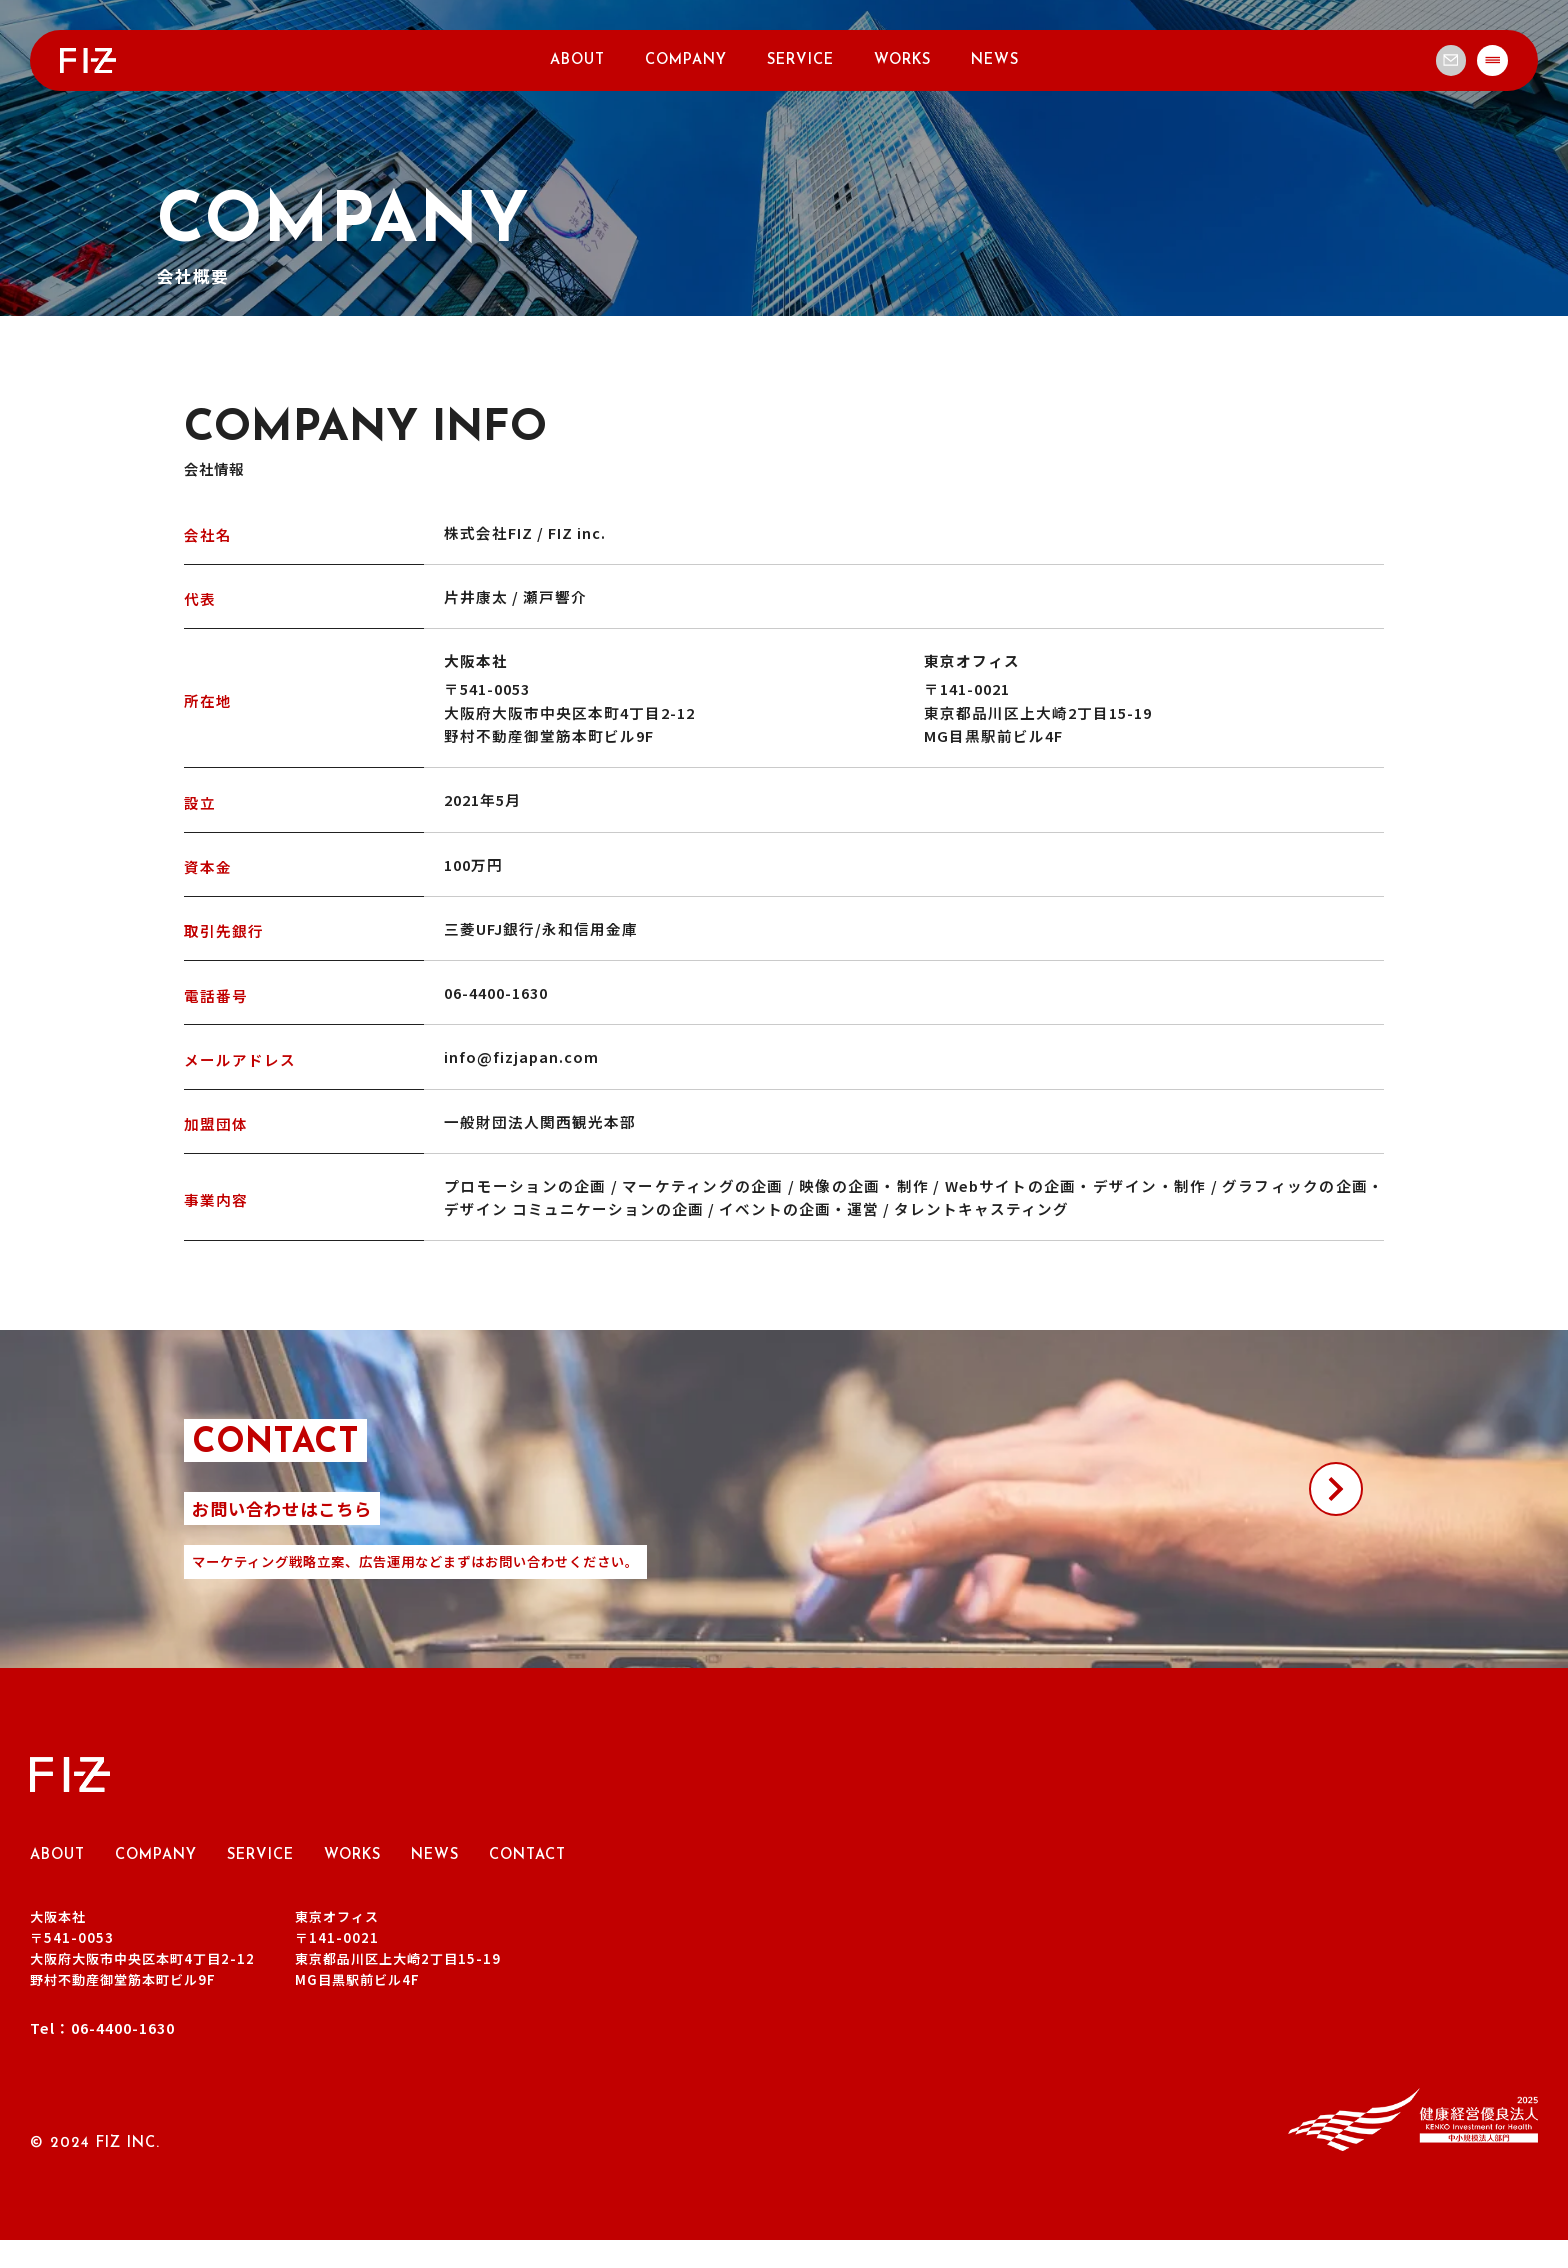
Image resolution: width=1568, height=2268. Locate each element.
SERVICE (800, 63)
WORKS (902, 63)
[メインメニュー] (1491, 62)
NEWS (995, 63)
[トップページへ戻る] (88, 59)
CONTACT (527, 1882)
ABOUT (577, 63)
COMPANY (686, 63)
